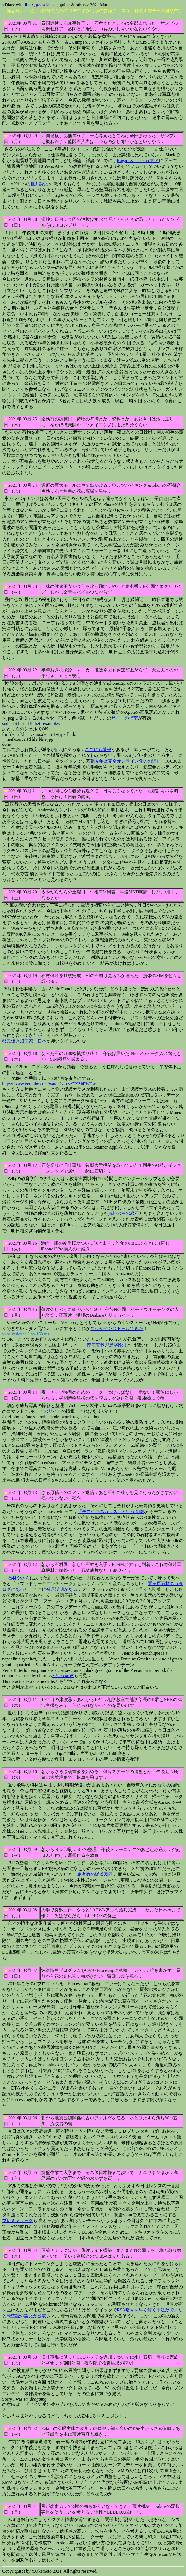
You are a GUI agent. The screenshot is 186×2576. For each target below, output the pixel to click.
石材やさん (19, 1577)
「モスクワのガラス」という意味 (111, 1511)
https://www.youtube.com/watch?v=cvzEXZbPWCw (49, 1083)
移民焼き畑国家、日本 (24, 1041)
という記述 (63, 1675)
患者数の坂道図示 (94, 1874)
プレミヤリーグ (17, 2220)
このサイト (50, 1411)
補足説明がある (61, 1589)
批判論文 (39, 183)
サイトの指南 (124, 718)
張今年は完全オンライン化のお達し (125, 761)
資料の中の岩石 (123, 1213)
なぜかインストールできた (116, 1328)
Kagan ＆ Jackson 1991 (138, 160)
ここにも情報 (98, 749)
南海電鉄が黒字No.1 (107, 1345)
